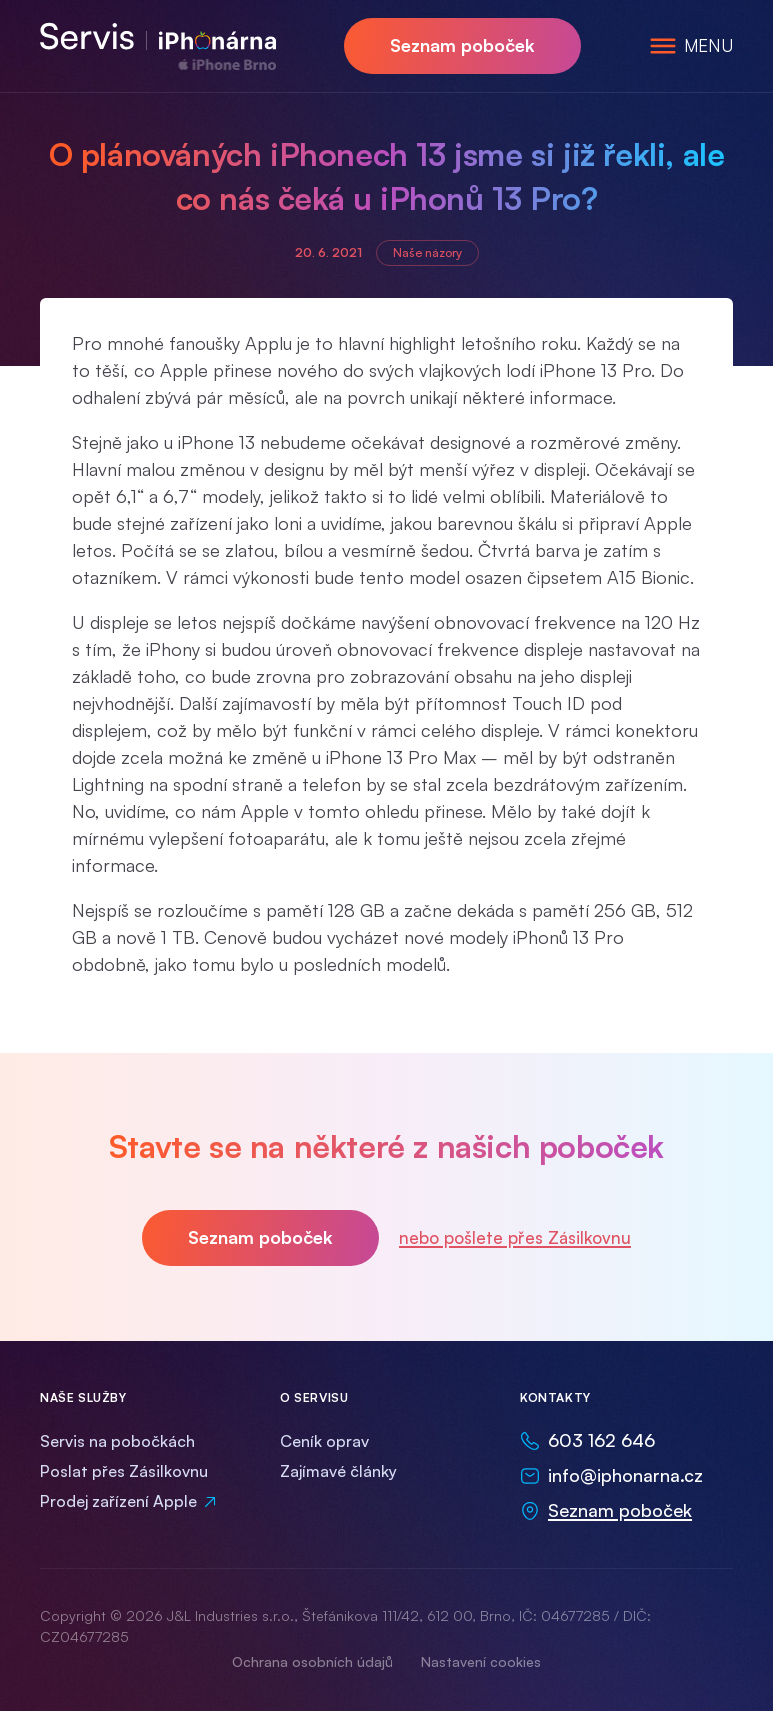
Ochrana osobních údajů (312, 1661)
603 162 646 (601, 1440)
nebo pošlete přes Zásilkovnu (515, 1237)
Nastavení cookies (481, 1661)
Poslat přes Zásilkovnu (124, 1471)
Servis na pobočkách (117, 1441)
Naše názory (427, 252)
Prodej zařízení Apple (118, 1501)
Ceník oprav (324, 1441)
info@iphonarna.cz (625, 1475)
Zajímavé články (338, 1471)
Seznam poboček (462, 45)
